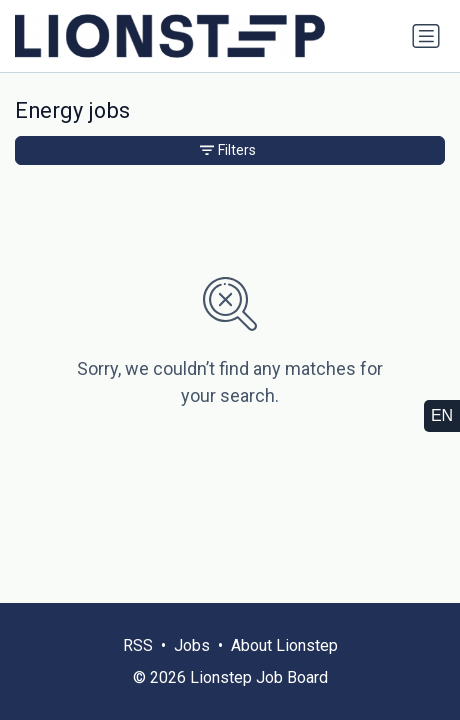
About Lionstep (284, 645)
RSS (138, 645)
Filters (228, 150)
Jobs (192, 645)
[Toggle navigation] (426, 36)
